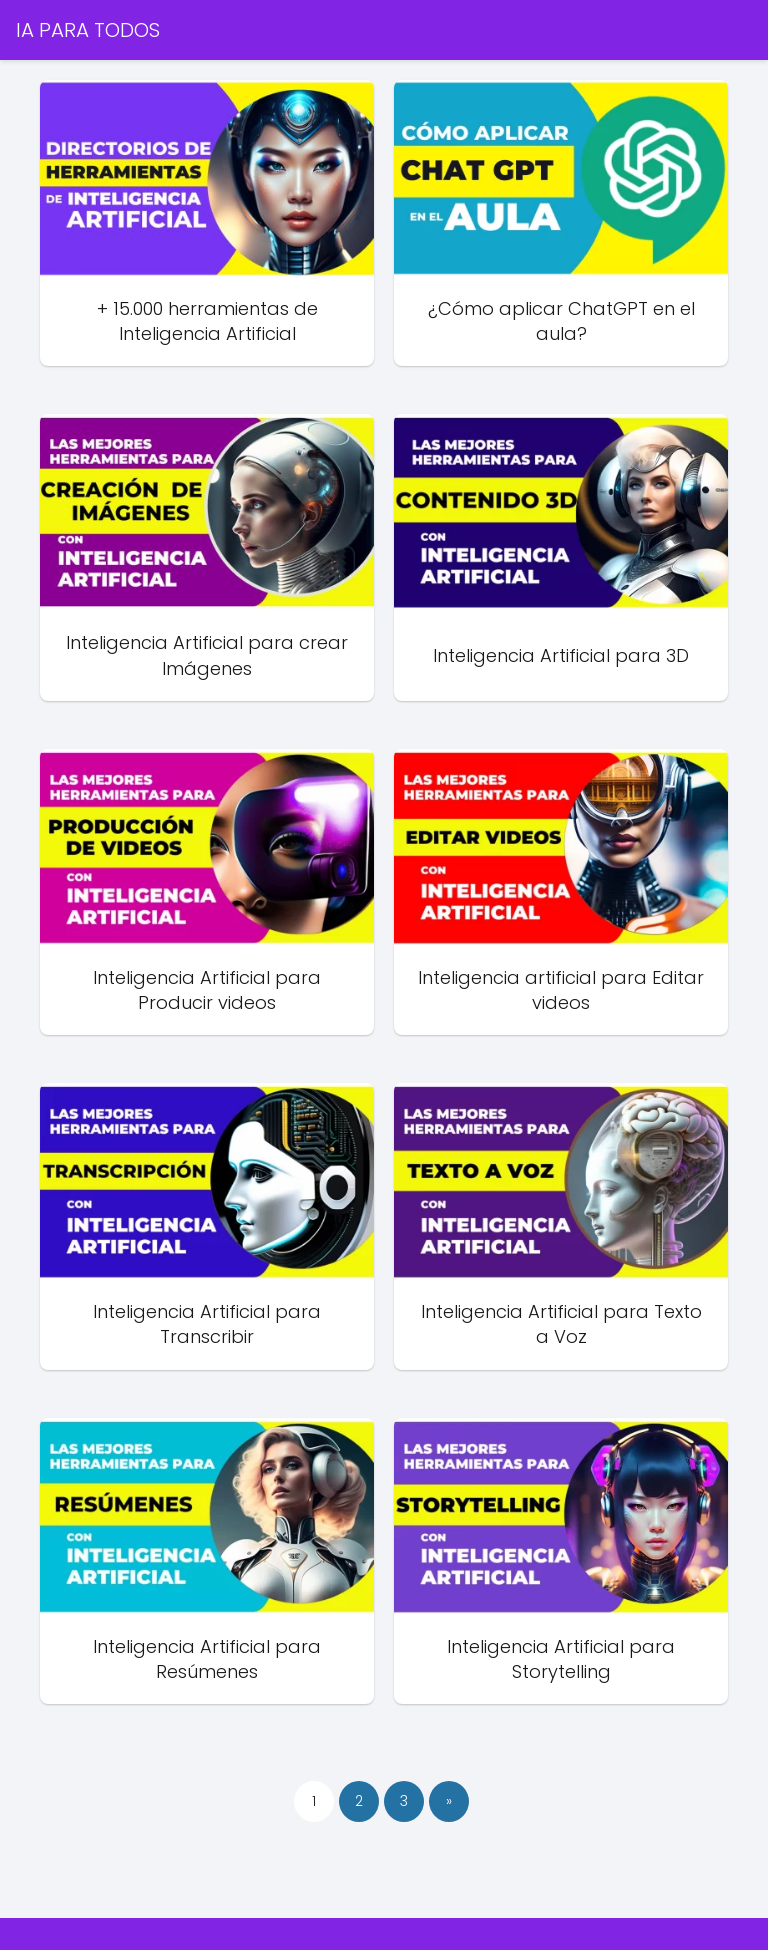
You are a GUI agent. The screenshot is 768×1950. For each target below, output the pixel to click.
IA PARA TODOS (88, 30)
